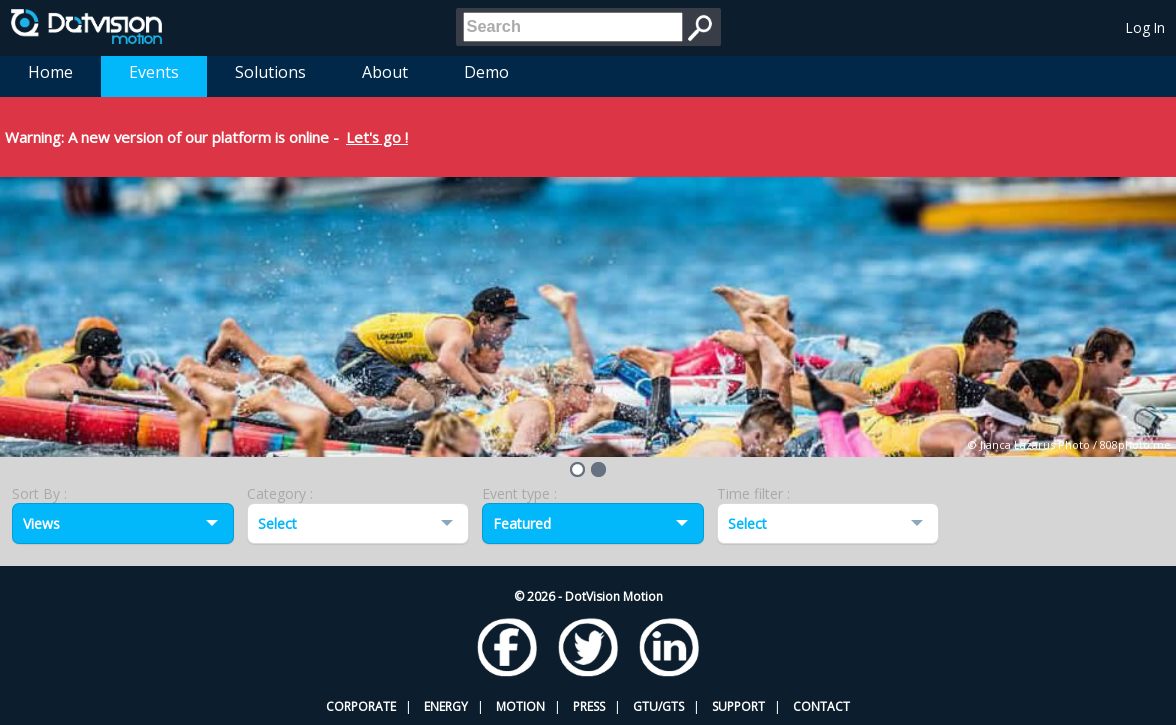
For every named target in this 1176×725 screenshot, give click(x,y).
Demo (486, 72)
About (385, 72)
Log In (1145, 27)
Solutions (270, 72)
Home (50, 72)
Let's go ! (377, 137)
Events (154, 72)
